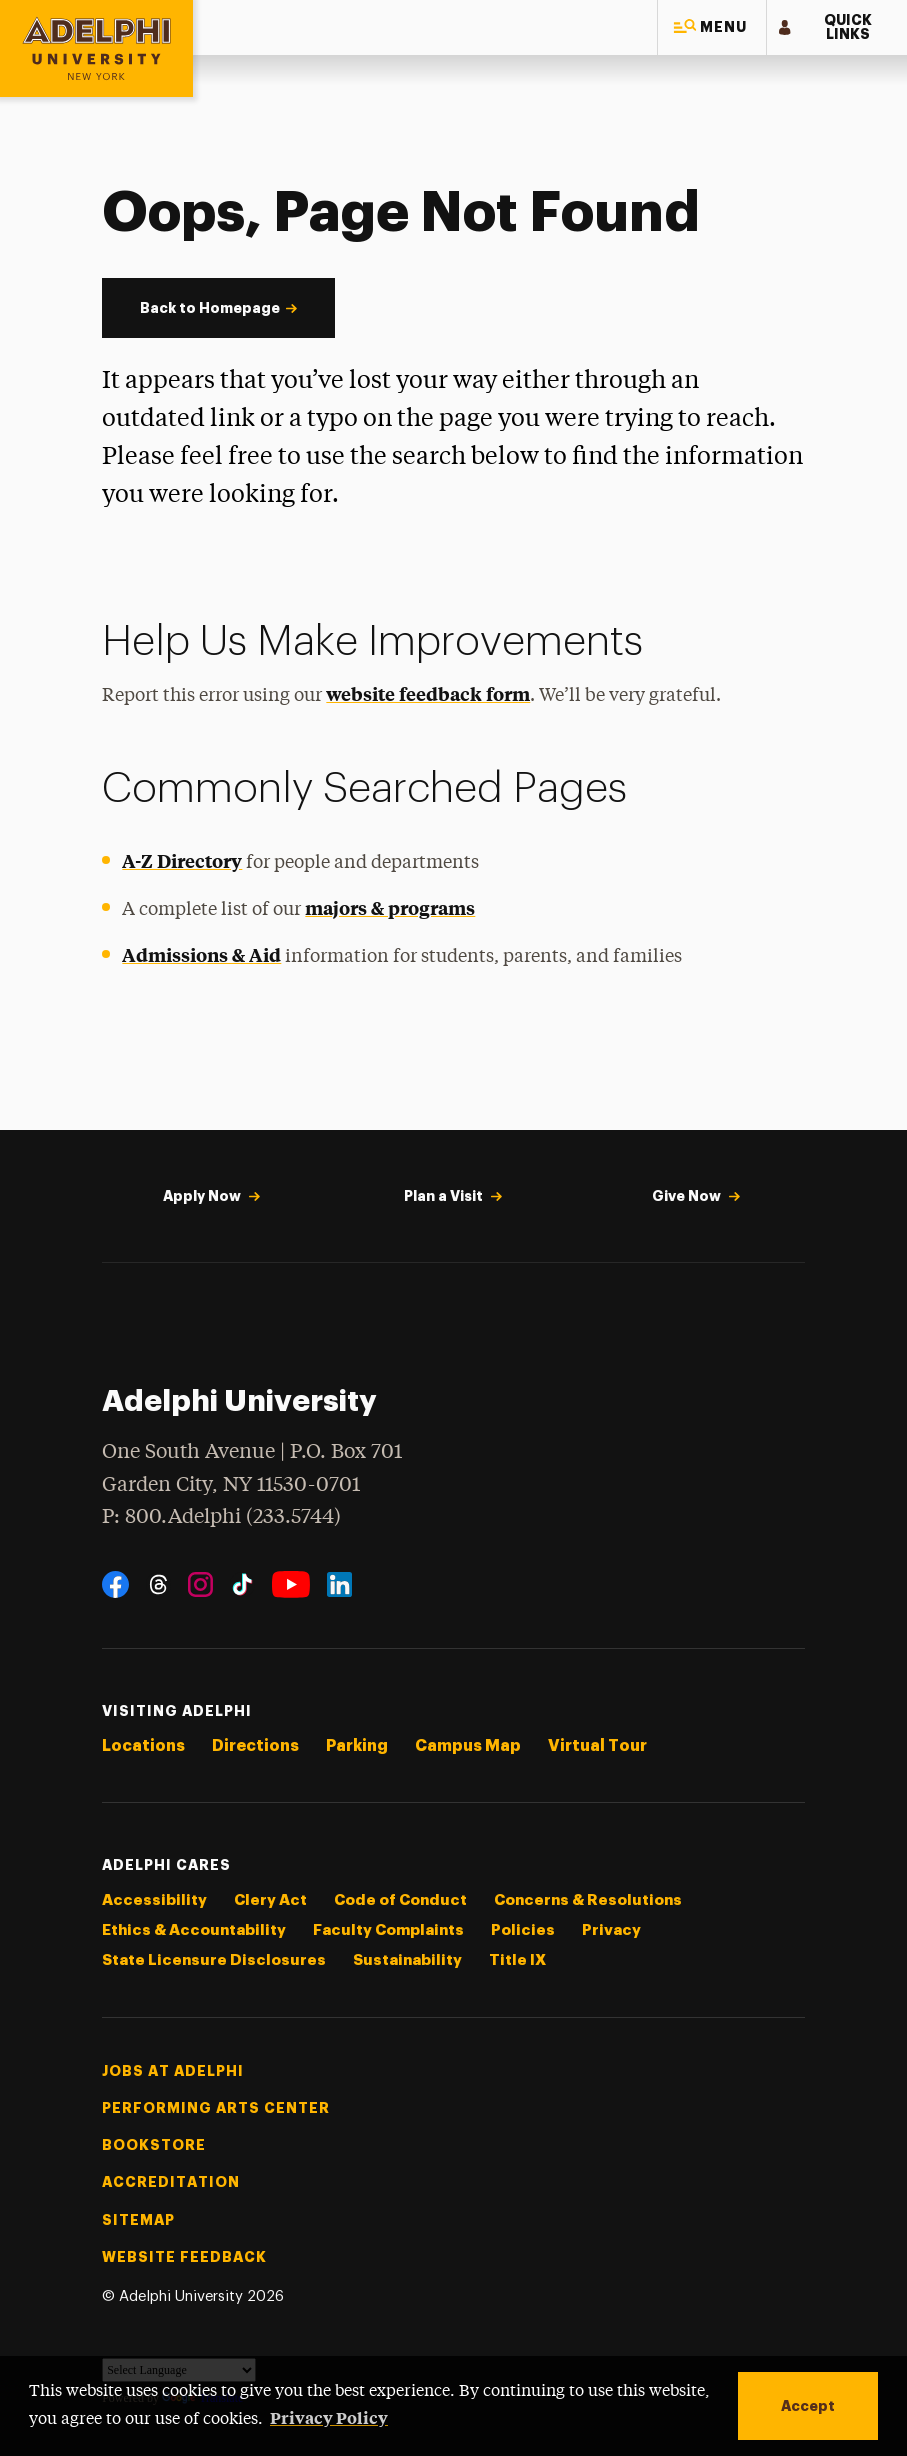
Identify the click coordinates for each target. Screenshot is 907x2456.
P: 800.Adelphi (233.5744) (221, 1515)
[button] (712, 27)
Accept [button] (808, 2406)
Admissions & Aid (201, 954)
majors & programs (390, 907)
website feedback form (428, 693)
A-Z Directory (182, 860)
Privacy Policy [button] (329, 2417)
